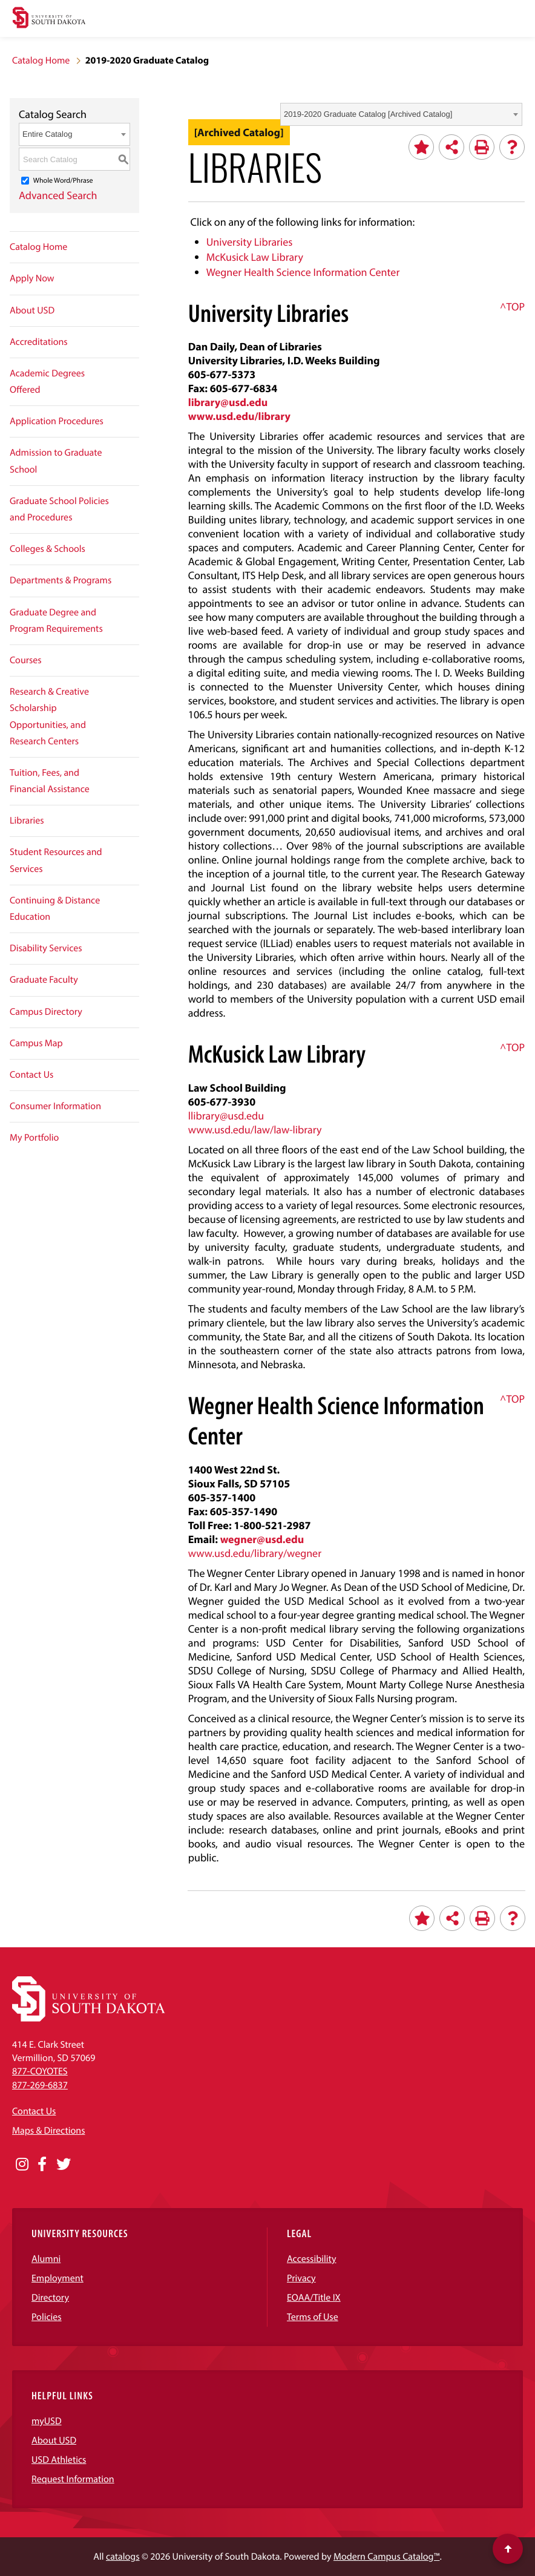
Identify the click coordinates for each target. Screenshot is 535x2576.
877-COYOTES (40, 2071)
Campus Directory (46, 1012)
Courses (26, 660)
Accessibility (311, 2259)
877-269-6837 (40, 2085)
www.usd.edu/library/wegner (254, 1553)
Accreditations (39, 342)
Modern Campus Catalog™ (386, 2557)
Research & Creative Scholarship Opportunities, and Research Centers (49, 716)
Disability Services (46, 948)
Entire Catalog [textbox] (47, 134)
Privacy (301, 2278)
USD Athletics (58, 2460)
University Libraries (249, 242)
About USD (32, 310)
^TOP (512, 306)
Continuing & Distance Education (55, 908)
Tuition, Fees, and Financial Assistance (50, 781)
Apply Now (32, 278)
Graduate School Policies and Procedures (59, 509)
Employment (57, 2278)
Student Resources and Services (56, 860)
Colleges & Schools (47, 549)
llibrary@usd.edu (226, 1115)
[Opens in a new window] (22, 2164)
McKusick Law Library (254, 257)
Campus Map (36, 1043)
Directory (50, 2298)
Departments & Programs (60, 580)
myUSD (46, 2421)
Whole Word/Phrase (63, 180)
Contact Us (31, 1075)
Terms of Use (312, 2317)
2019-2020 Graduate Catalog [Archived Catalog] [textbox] (368, 114)
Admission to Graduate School (56, 461)
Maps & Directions (48, 2131)
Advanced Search (58, 195)
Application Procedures (56, 421)
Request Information (72, 2479)
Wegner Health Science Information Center (303, 272)
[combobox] (401, 114)
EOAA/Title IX (314, 2298)
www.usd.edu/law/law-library (255, 1129)
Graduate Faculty (44, 980)
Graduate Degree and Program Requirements (56, 620)
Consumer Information (55, 1106)
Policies (46, 2317)
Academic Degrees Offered (47, 381)
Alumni (46, 2259)
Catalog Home (41, 60)
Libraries (27, 820)
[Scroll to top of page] (508, 2549)
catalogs (123, 2557)
